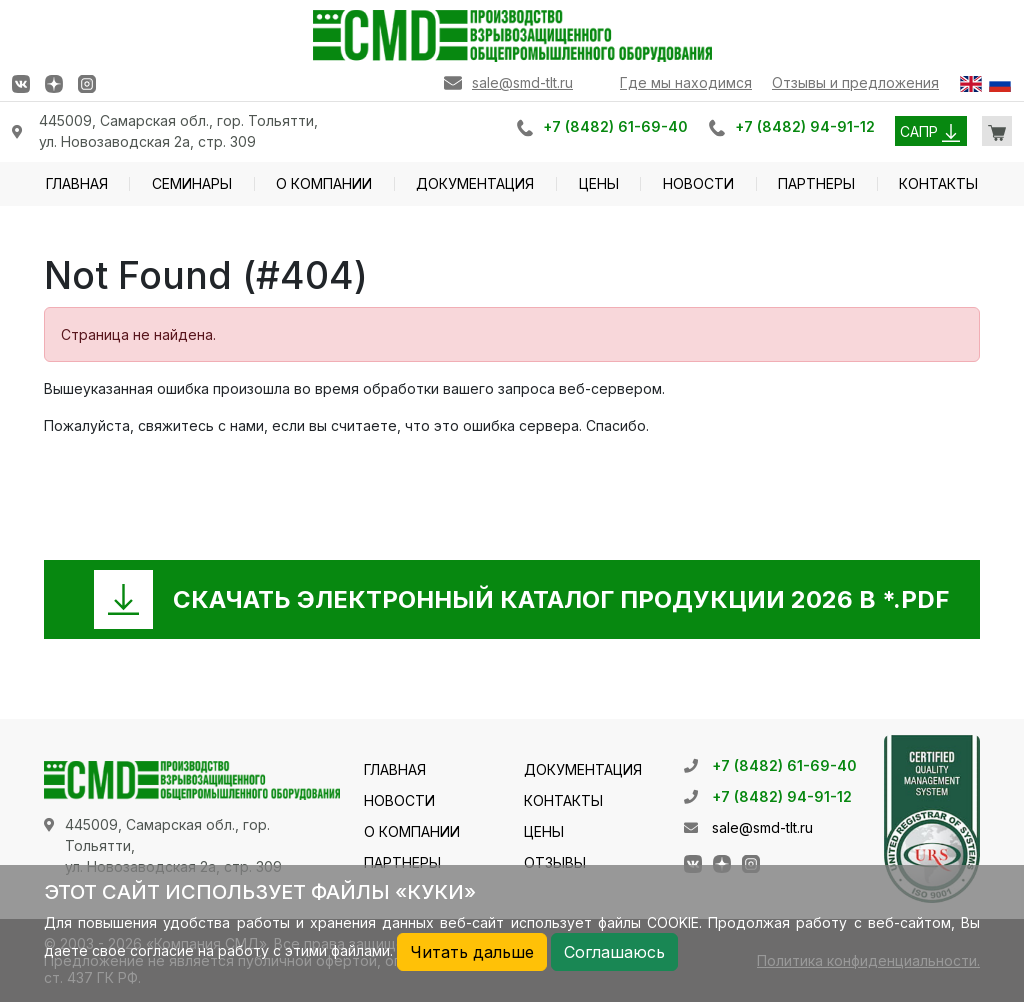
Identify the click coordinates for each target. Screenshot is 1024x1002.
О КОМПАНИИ (324, 183)
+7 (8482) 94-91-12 (805, 126)
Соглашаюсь (614, 952)
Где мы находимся (686, 82)
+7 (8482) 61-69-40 (615, 126)
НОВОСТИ (698, 183)
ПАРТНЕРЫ (816, 183)
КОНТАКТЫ (938, 183)
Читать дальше (472, 952)
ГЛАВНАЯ (77, 183)
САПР (930, 131)
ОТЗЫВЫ (555, 862)
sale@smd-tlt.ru (522, 82)
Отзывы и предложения (855, 82)
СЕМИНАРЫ (192, 183)
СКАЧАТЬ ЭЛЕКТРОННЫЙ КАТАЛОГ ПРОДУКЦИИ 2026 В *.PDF (561, 599)
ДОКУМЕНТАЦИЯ (475, 183)
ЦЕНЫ (599, 183)
